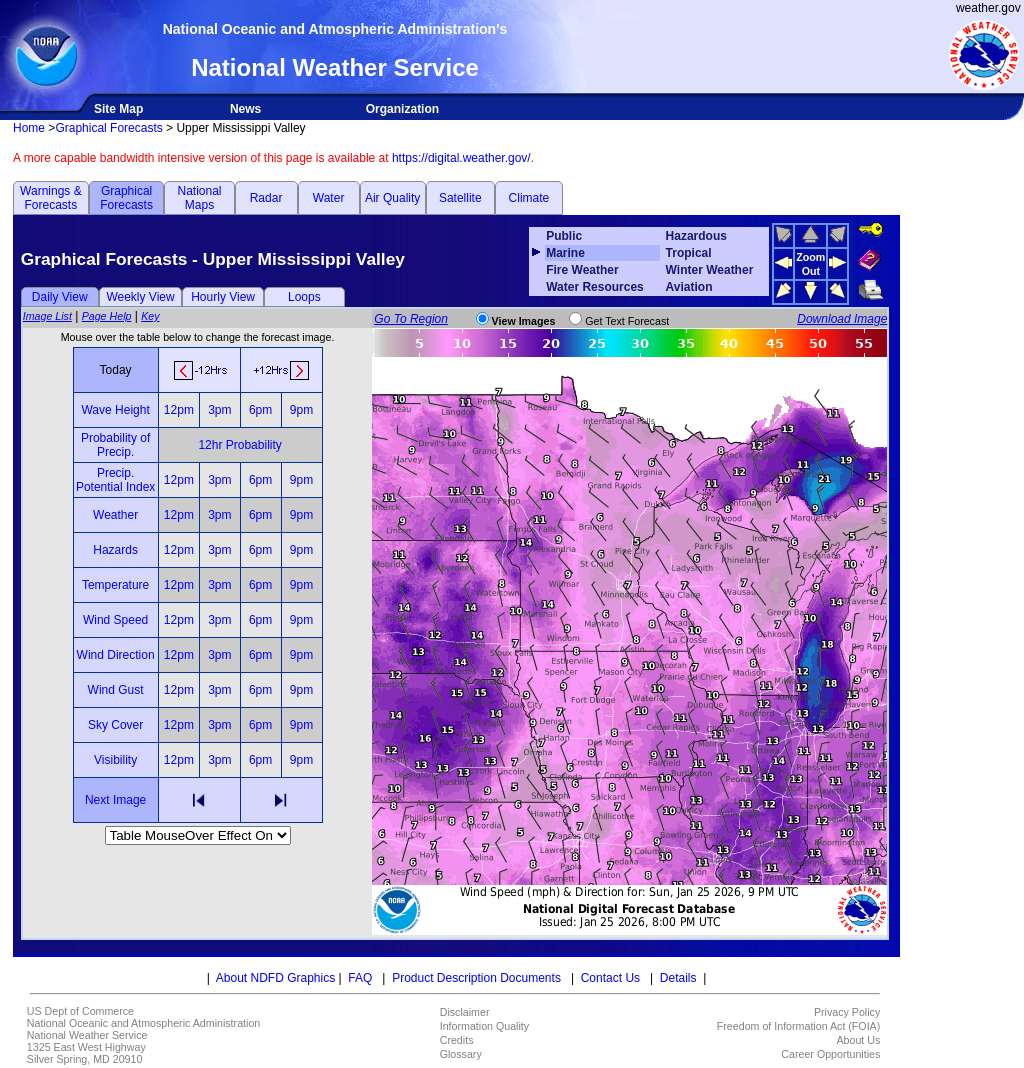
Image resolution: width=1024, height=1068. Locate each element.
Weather (115, 515)
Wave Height (115, 410)
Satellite (460, 198)
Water (329, 198)
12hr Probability (239, 445)
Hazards (115, 550)
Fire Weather (582, 270)
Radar (266, 198)
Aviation (689, 287)
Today (116, 370)
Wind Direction (116, 655)
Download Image (842, 319)
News (245, 109)
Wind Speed (115, 620)
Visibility (115, 760)
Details (678, 978)
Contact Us (610, 978)
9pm (301, 410)
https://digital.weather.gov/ (461, 158)
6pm (260, 410)
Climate (529, 198)
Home (29, 128)
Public (564, 236)
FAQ (360, 978)
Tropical (689, 253)
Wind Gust (116, 690)
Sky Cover (115, 725)
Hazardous (696, 236)
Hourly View (223, 297)
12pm (179, 410)
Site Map (118, 109)
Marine (565, 253)
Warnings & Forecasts (51, 198)
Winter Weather (710, 270)
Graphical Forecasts (108, 128)
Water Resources (595, 287)
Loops (304, 297)
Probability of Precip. (115, 445)
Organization (402, 109)
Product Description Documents (476, 978)
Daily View (60, 297)
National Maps (199, 198)
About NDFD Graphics (275, 978)
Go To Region (411, 319)
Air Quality (392, 198)
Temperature (115, 585)
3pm (219, 410)
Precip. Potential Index (115, 480)
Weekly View (140, 297)
